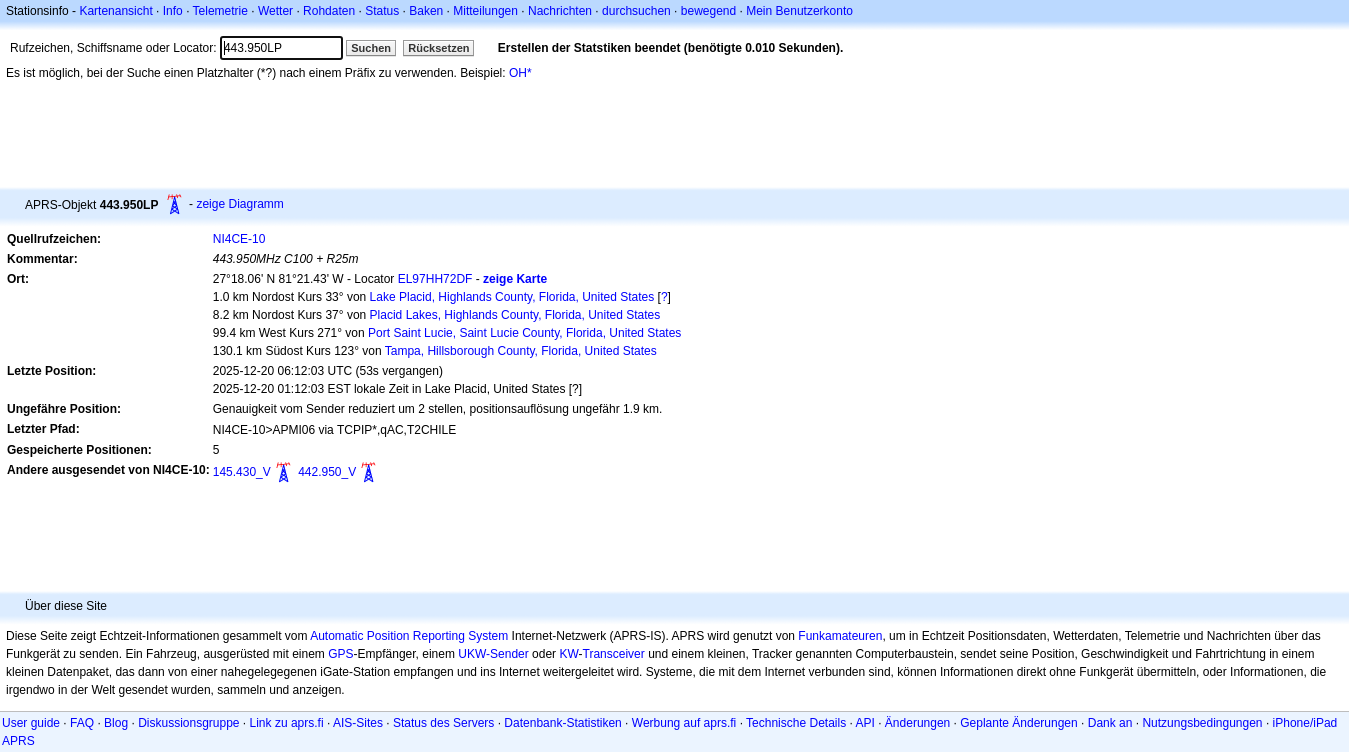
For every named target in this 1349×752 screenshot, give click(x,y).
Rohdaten (329, 11)
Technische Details (796, 723)
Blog (116, 723)
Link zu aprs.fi (287, 723)
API (865, 723)
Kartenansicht (115, 11)
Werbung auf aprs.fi (684, 723)
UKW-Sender (493, 654)
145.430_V (242, 472)
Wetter (275, 11)
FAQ (82, 723)
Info (173, 11)
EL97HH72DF (435, 279)
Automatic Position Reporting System (409, 636)
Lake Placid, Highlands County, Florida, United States (512, 297)
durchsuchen (636, 11)
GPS (340, 654)
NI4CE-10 (239, 239)
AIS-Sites (358, 723)
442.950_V (327, 472)
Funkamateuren (840, 636)
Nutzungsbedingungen (1202, 723)
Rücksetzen (438, 48)
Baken (426, 11)
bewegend (708, 11)
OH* (520, 73)
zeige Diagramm (239, 204)
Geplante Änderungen (1018, 723)
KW (568, 654)
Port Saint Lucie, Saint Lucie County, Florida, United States (524, 333)
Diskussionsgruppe (188, 723)
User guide (31, 723)
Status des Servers (443, 723)
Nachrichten (560, 11)
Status (382, 11)
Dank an (1110, 723)
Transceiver (614, 654)
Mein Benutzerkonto (799, 11)
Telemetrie (220, 11)
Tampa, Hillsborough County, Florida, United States (521, 351)
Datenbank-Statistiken (562, 723)
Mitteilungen (485, 11)
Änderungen (917, 723)
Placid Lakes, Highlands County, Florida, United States (515, 315)
